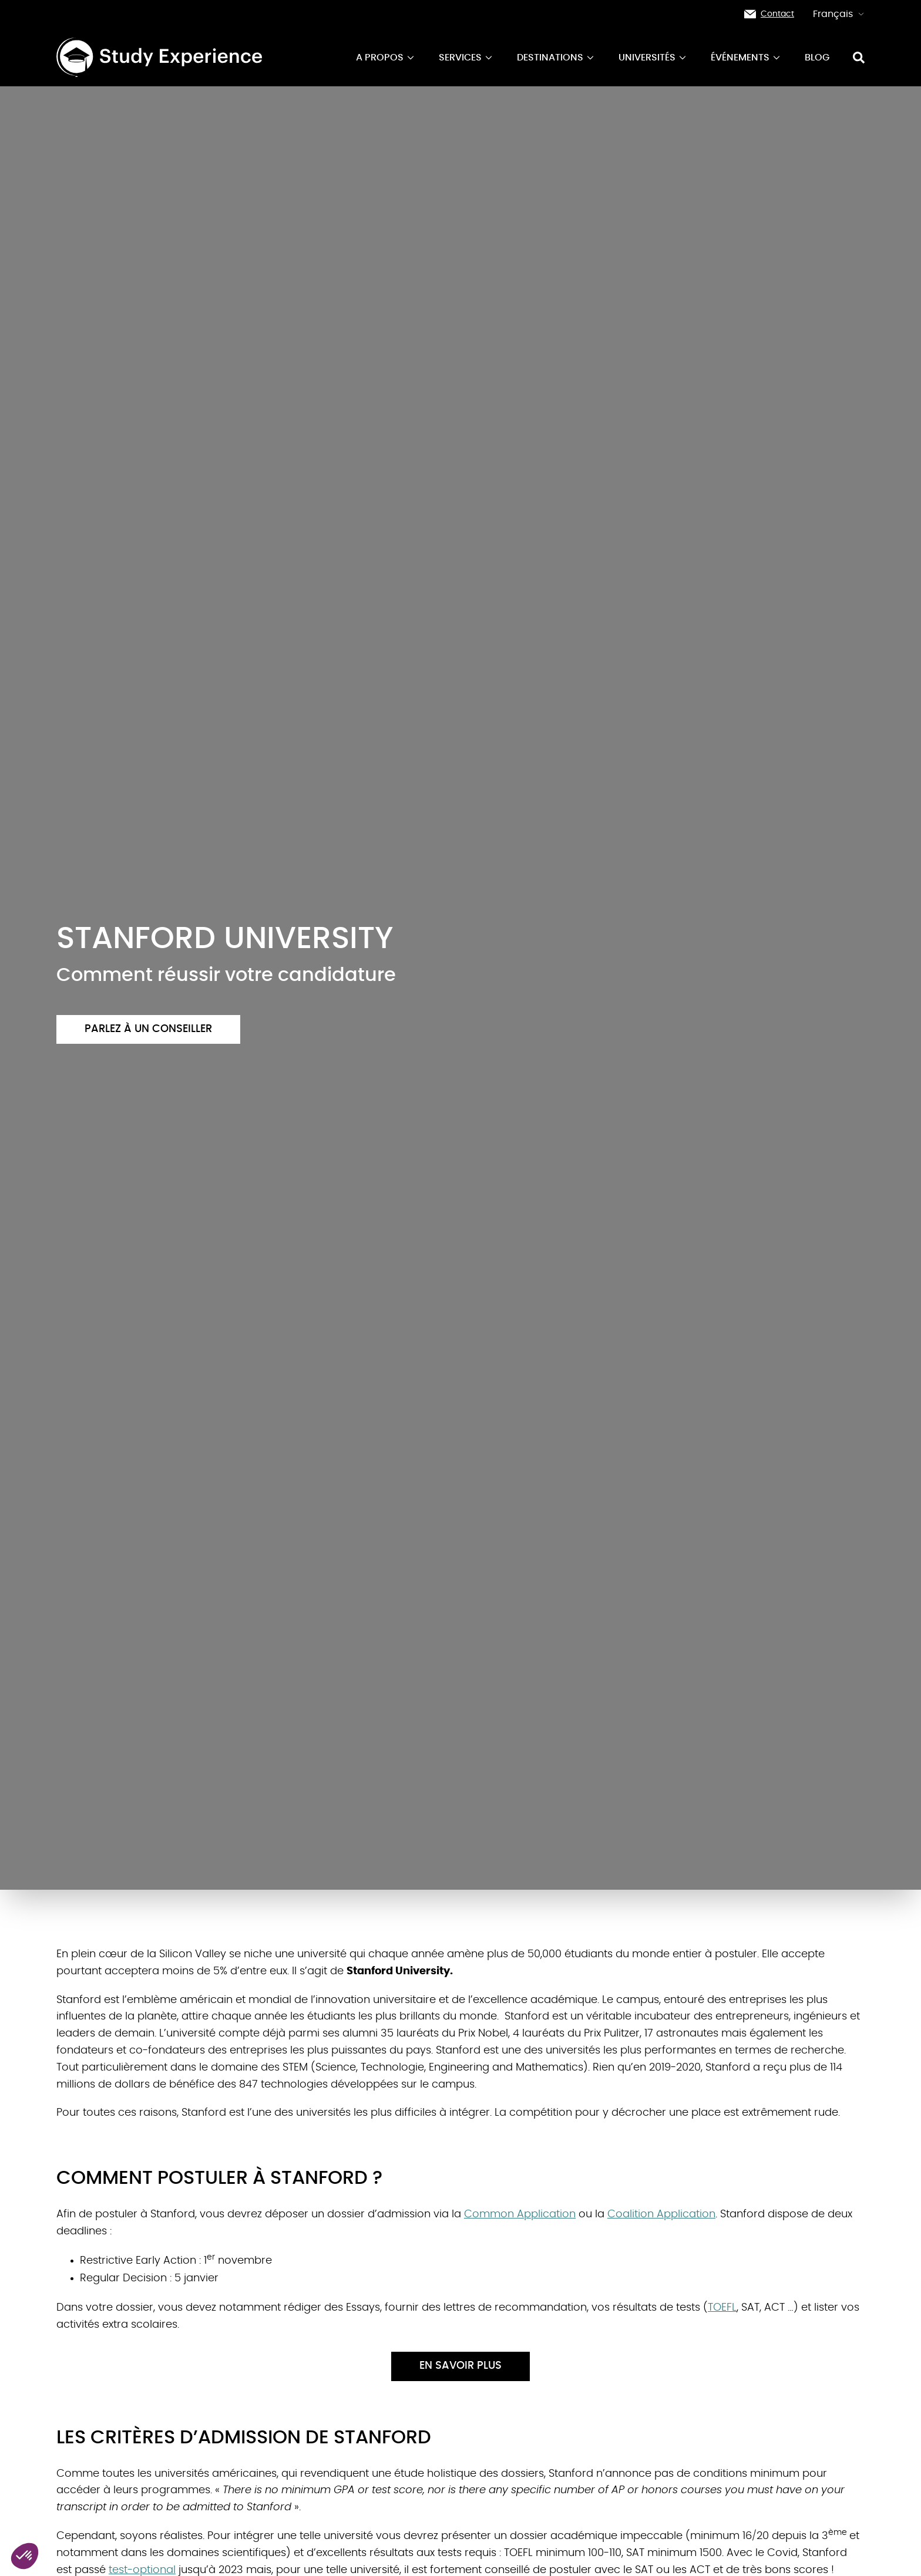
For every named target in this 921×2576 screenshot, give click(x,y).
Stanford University (398, 1971)
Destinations (556, 57)
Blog (817, 57)
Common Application (520, 2214)
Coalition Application (661, 2214)
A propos (385, 57)
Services (466, 57)
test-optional (142, 2570)
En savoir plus (460, 2366)
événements (746, 57)
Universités (653, 57)
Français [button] (839, 14)
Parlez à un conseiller (148, 1029)
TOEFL (722, 2307)
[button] (25, 2556)
